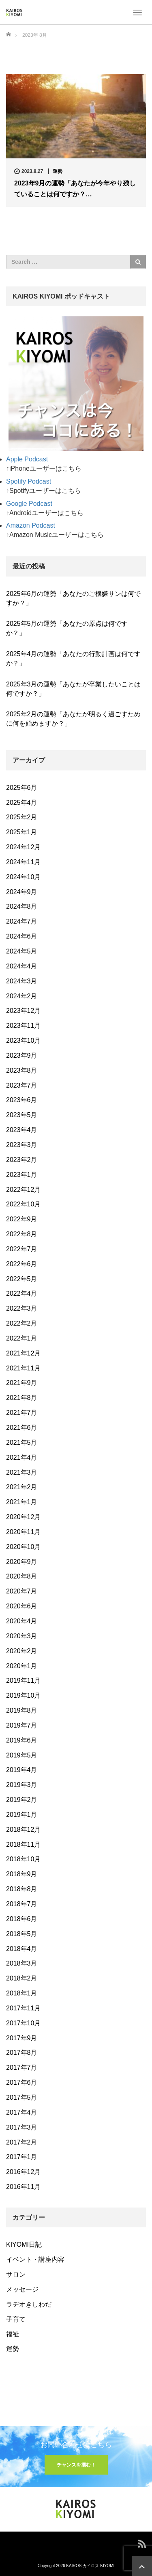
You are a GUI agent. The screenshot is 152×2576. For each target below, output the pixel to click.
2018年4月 (21, 1948)
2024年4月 (21, 966)
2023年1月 (21, 1174)
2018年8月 (21, 1889)
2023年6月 (21, 1099)
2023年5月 (21, 1114)
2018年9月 (21, 1874)
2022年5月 (21, 1278)
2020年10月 (23, 1546)
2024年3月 (21, 981)
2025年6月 (21, 787)
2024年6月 (21, 936)
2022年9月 (21, 1219)
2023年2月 (21, 1159)
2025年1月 (21, 832)
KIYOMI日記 (24, 2244)
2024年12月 (23, 847)
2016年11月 (23, 2186)
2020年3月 (21, 1636)
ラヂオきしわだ (28, 2304)
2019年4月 (21, 1769)
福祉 (12, 2334)
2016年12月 (23, 2171)
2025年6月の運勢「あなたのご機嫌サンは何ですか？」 (73, 598)
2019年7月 (21, 1725)
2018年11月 (23, 1844)
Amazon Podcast (30, 525)
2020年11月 (23, 1531)
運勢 (57, 171)
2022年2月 (21, 1323)
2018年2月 (21, 1978)
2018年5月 (21, 1933)
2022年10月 (23, 1204)
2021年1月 (21, 1501)
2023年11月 (23, 1025)
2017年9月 (21, 2038)
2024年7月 (21, 921)
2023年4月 (21, 1129)
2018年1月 (21, 1993)
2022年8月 (21, 1234)
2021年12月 (23, 1353)
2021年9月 (21, 1382)
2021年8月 (21, 1397)
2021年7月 (21, 1412)
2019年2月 (21, 1799)
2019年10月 (23, 1695)
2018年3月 (21, 1963)
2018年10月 (23, 1859)
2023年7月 (21, 1085)
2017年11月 (23, 2008)
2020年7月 (21, 1591)
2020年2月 (21, 1651)
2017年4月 (21, 2112)
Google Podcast (29, 503)
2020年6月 (21, 1606)
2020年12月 (23, 1516)
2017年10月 (23, 2023)
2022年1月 (21, 1338)
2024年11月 (23, 862)
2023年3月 (21, 1144)
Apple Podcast (27, 459)
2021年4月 (21, 1457)
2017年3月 (21, 2127)
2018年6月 (21, 1918)
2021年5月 (21, 1442)
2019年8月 (21, 1710)
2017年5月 (21, 2097)
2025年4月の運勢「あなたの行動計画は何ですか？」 (73, 658)
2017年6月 (21, 2082)
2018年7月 (21, 1903)
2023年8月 (21, 1070)
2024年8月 (21, 906)
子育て (16, 2319)
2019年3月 (21, 1784)
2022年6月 (21, 1264)
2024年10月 (23, 876)
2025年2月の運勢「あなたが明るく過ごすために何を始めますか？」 (73, 719)
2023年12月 (23, 1010)
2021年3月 (21, 1472)
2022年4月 (21, 1293)
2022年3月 (21, 1308)
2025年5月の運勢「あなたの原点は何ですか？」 (67, 628)
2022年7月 (21, 1249)
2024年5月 (21, 951)
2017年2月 (21, 2142)
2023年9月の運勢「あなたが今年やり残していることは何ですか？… (75, 189)
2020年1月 (21, 1666)
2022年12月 (23, 1189)
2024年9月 (21, 891)
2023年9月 (21, 1055)
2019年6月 (21, 1740)
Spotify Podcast (28, 481)
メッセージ (22, 2289)
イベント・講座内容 (35, 2259)
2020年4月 (21, 1621)
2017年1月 (21, 2156)
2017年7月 (21, 2067)
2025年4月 (21, 802)
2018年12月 (23, 1829)
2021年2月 (21, 1487)
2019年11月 (23, 1680)
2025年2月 (21, 817)
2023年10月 (23, 1040)
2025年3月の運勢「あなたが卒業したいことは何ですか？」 (73, 689)
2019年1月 (21, 1814)
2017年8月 (21, 2052)
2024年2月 (21, 996)
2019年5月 (21, 1755)
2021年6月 (21, 1427)
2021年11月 (23, 1368)
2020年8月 (21, 1576)
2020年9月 (21, 1561)
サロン (16, 2274)
